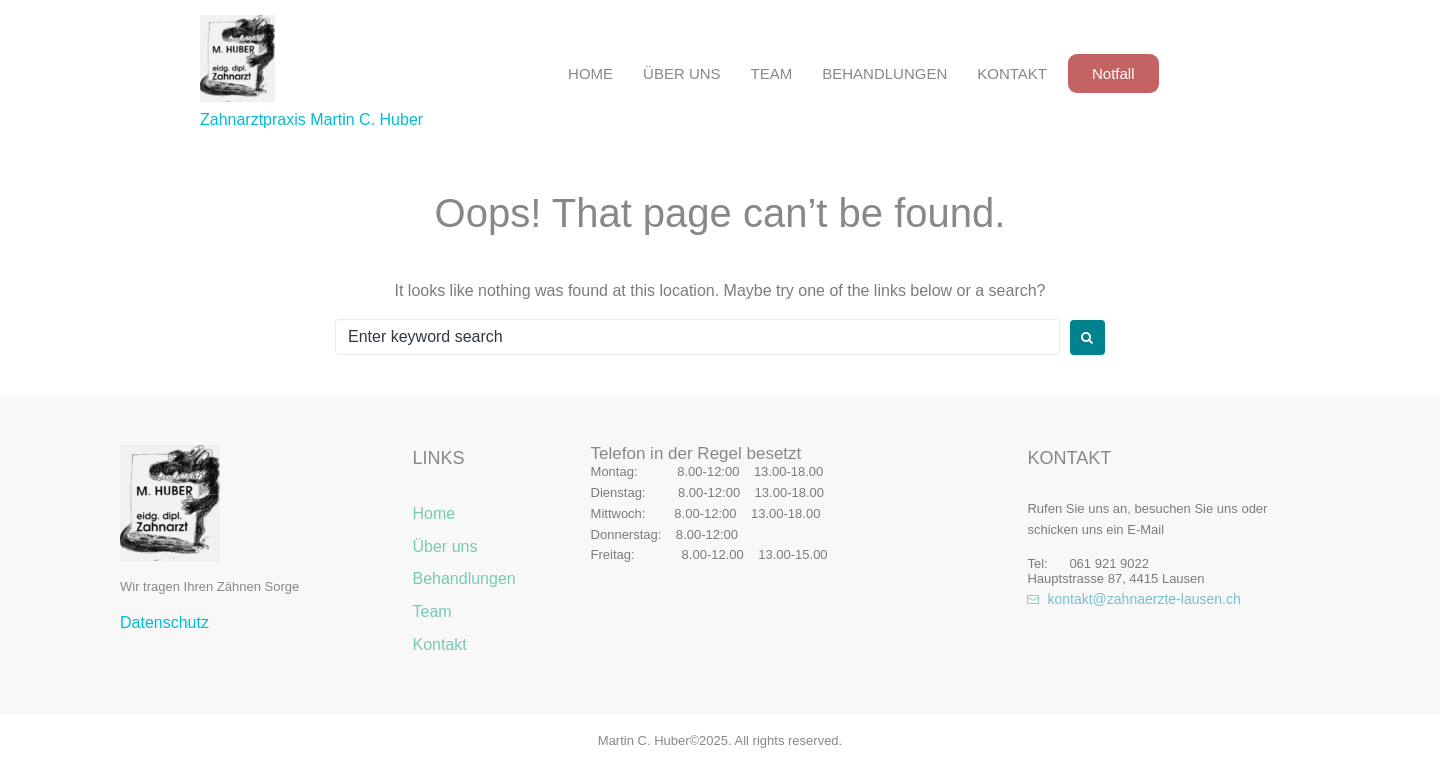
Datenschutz (164, 622)
